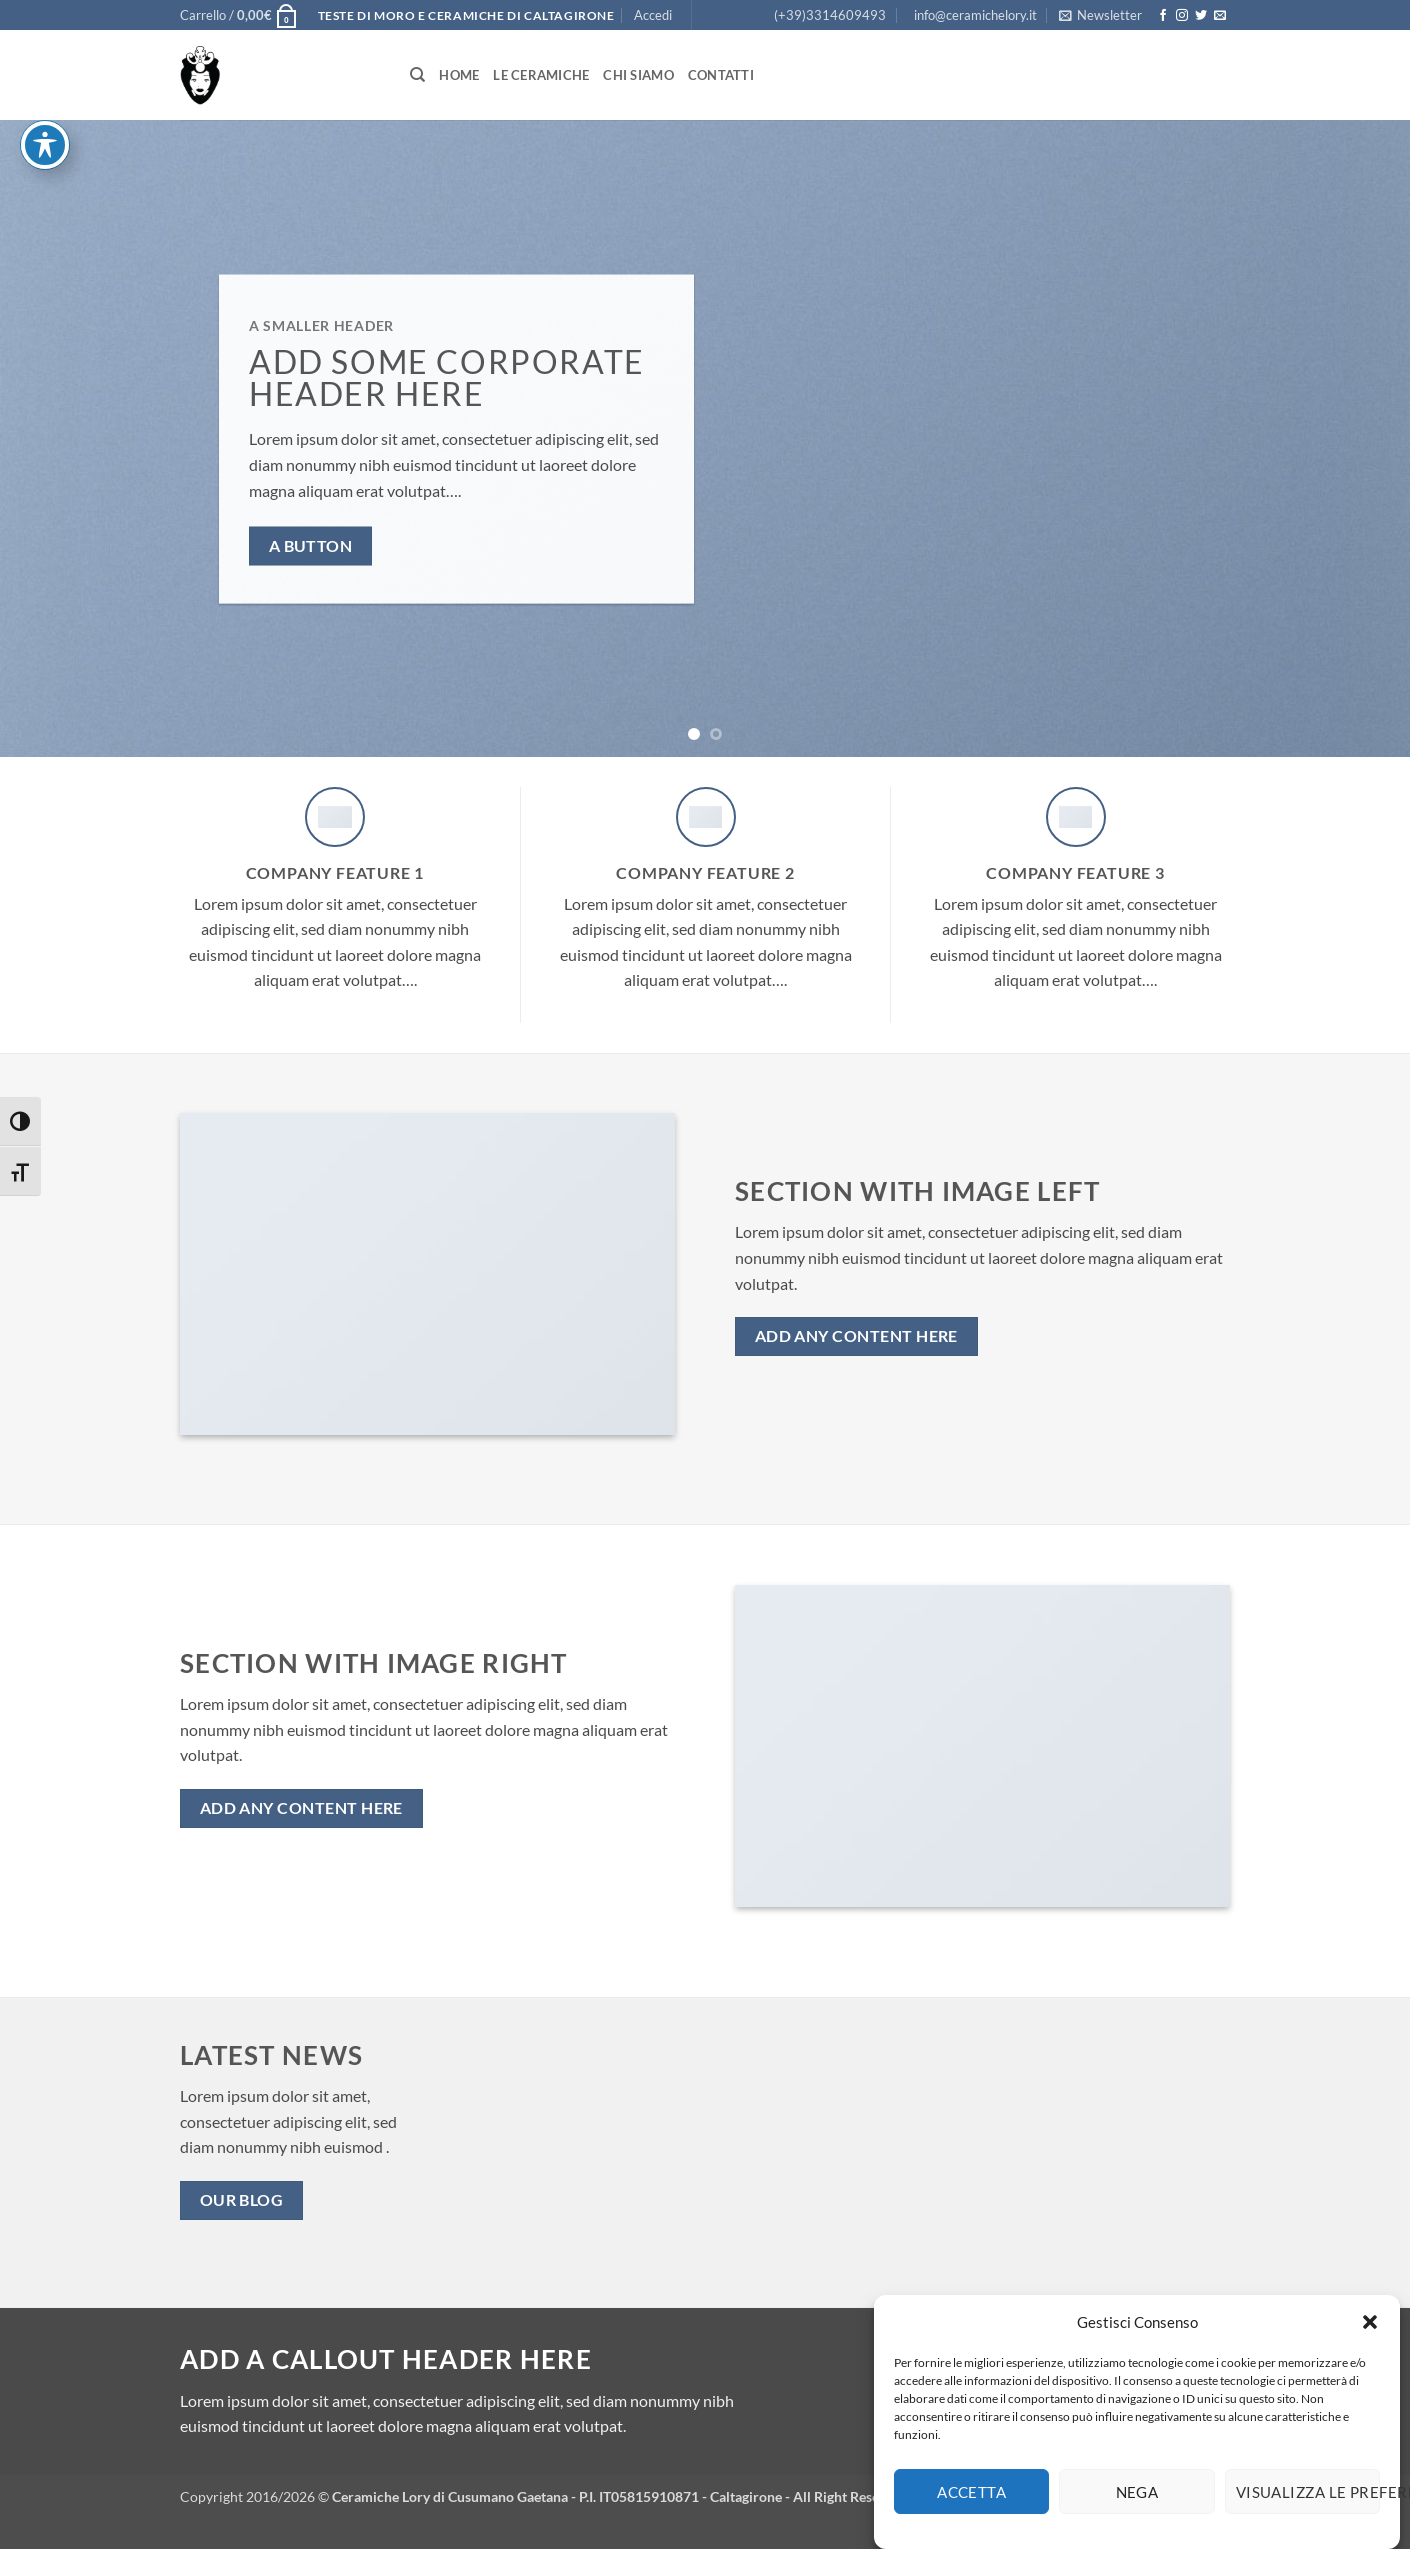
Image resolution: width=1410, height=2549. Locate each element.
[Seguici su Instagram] (1182, 16)
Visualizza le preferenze (1308, 2509)
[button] (1370, 2339)
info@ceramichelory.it (975, 15)
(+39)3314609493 (830, 15)
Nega (1137, 2509)
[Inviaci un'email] (1220, 16)
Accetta (971, 2509)
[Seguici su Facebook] (1163, 16)
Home (459, 75)
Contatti (721, 75)
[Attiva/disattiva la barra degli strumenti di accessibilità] (45, 30)
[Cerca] (417, 75)
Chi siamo (638, 75)
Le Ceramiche (541, 75)
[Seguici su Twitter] (1201, 16)
